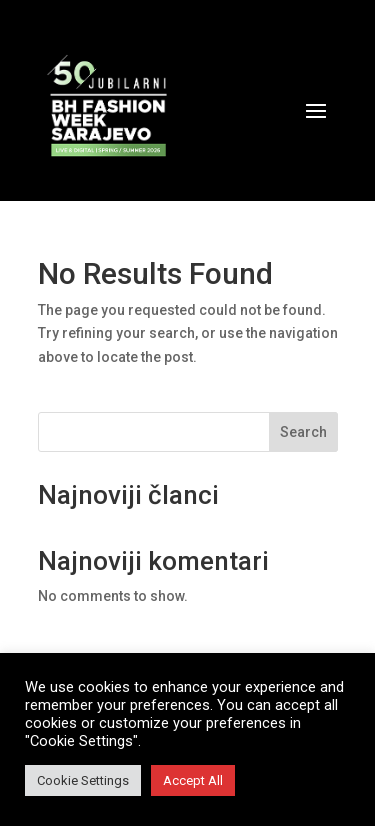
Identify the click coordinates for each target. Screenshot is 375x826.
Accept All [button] (193, 780)
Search (303, 432)
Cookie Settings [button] (83, 780)
